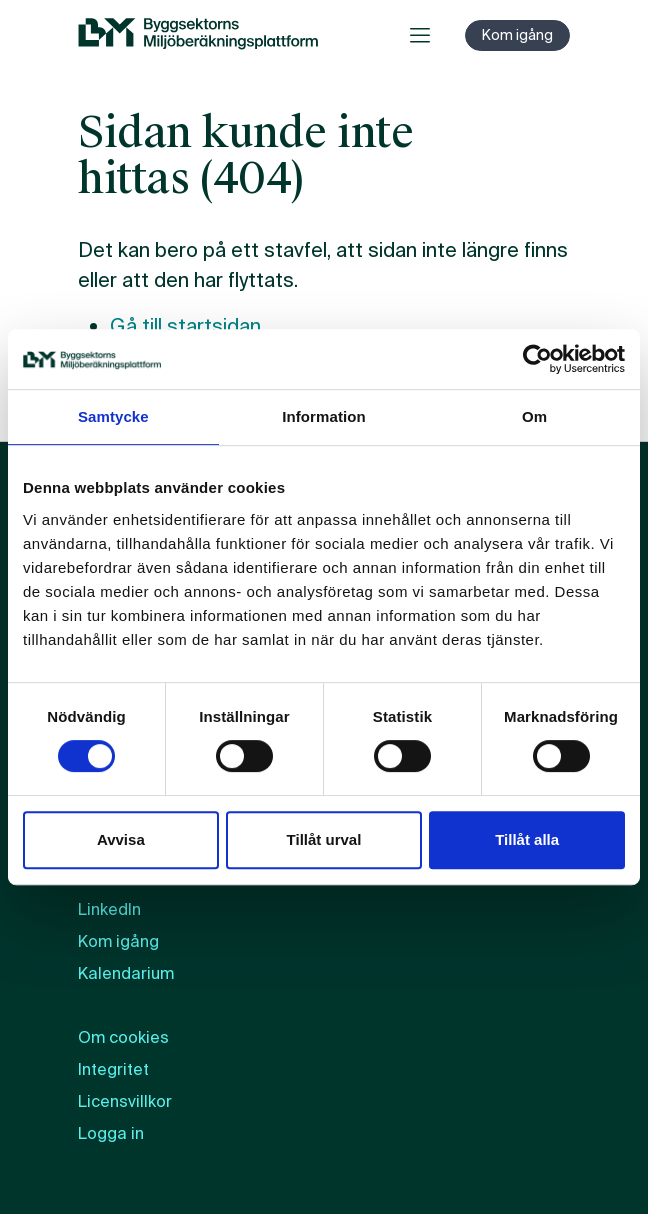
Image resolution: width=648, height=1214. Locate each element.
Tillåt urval (324, 839)
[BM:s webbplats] (198, 35)
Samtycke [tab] (113, 416)
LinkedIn (109, 909)
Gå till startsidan (185, 326)
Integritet (113, 1069)
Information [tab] (324, 416)
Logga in (111, 1133)
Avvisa (121, 839)
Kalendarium (126, 973)
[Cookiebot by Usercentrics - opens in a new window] (537, 359)
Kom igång (517, 35)
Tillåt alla (527, 839)
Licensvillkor (125, 1101)
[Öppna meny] (420, 35)
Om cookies (123, 1037)
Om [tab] (534, 416)
